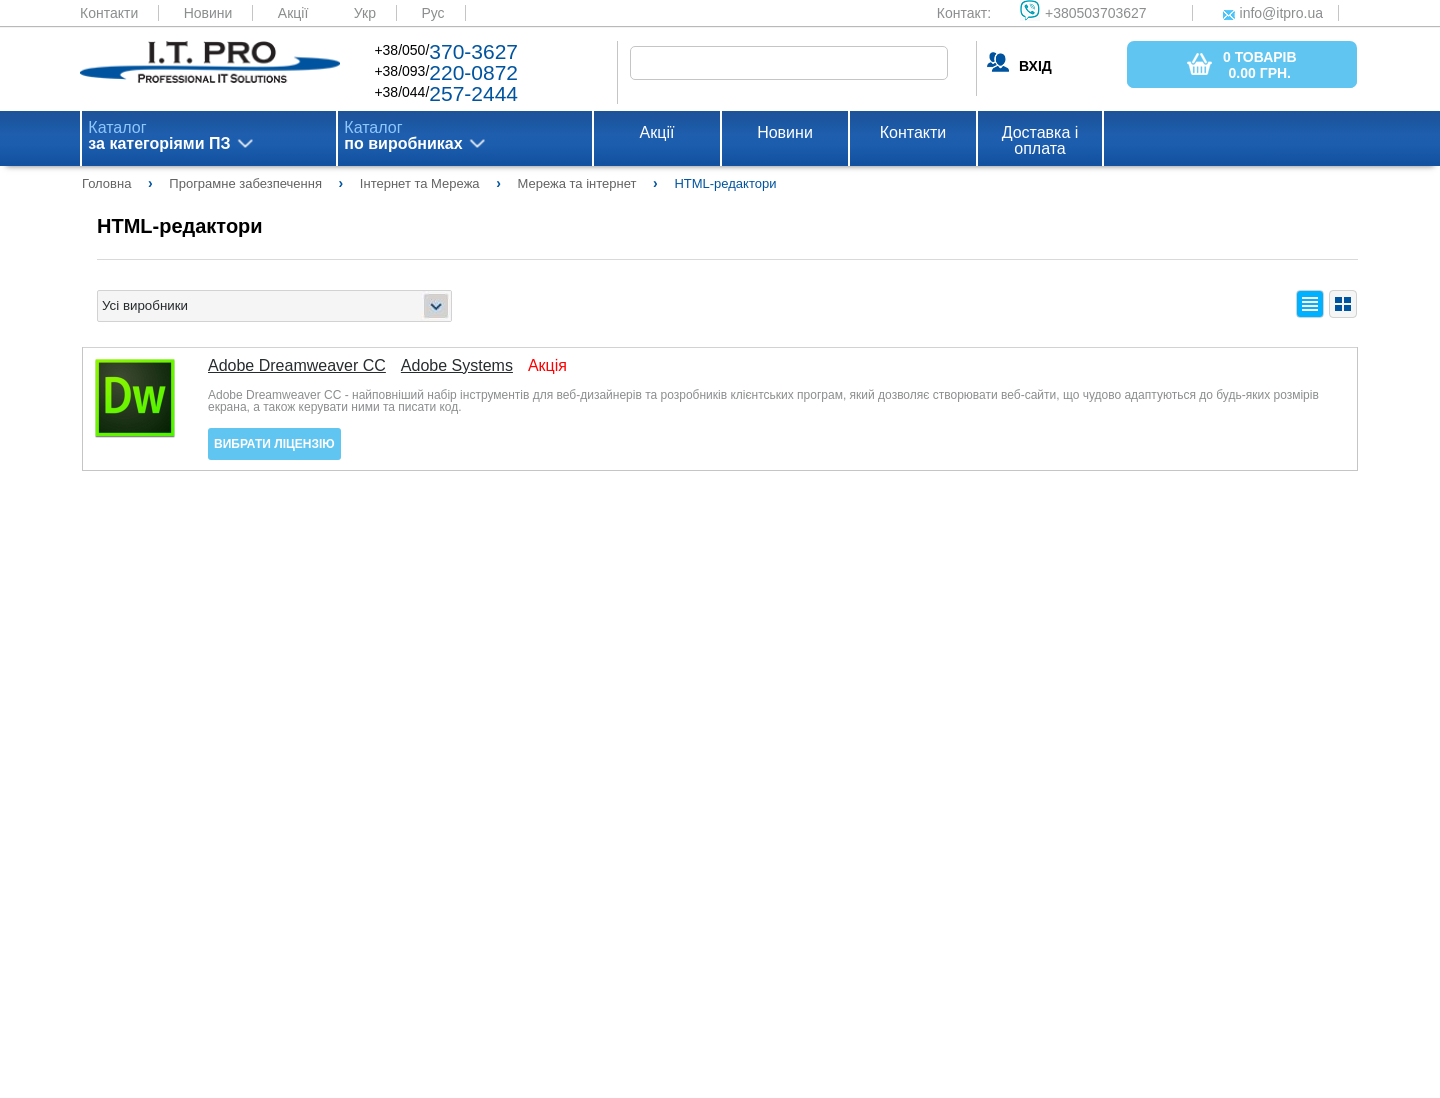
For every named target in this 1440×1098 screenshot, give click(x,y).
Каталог (159, 136)
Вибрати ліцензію (274, 444)
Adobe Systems (457, 366)
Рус (432, 13)
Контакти (109, 13)
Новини (208, 13)
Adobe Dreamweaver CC (297, 366)
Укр (365, 13)
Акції (293, 13)
